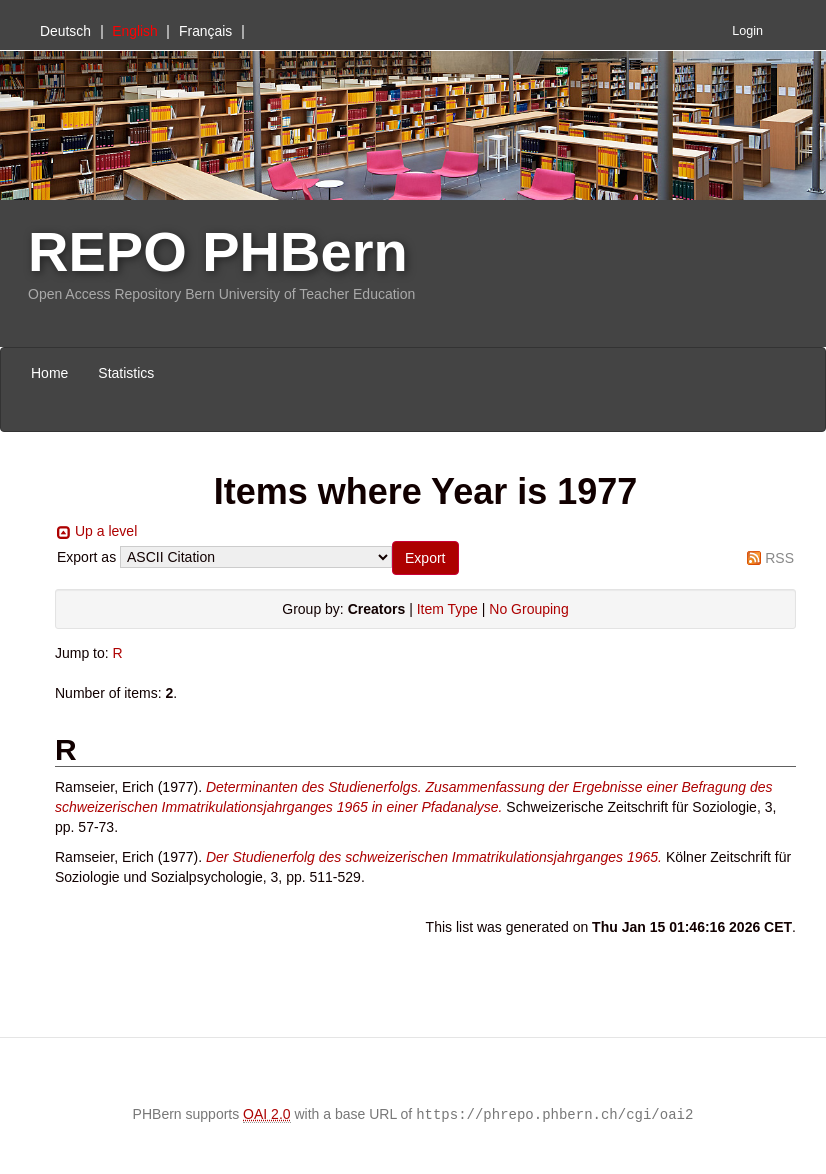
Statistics (126, 373)
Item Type (447, 609)
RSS (779, 558)
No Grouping (528, 609)
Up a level (106, 531)
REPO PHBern (218, 251)
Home (49, 373)
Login (747, 31)
